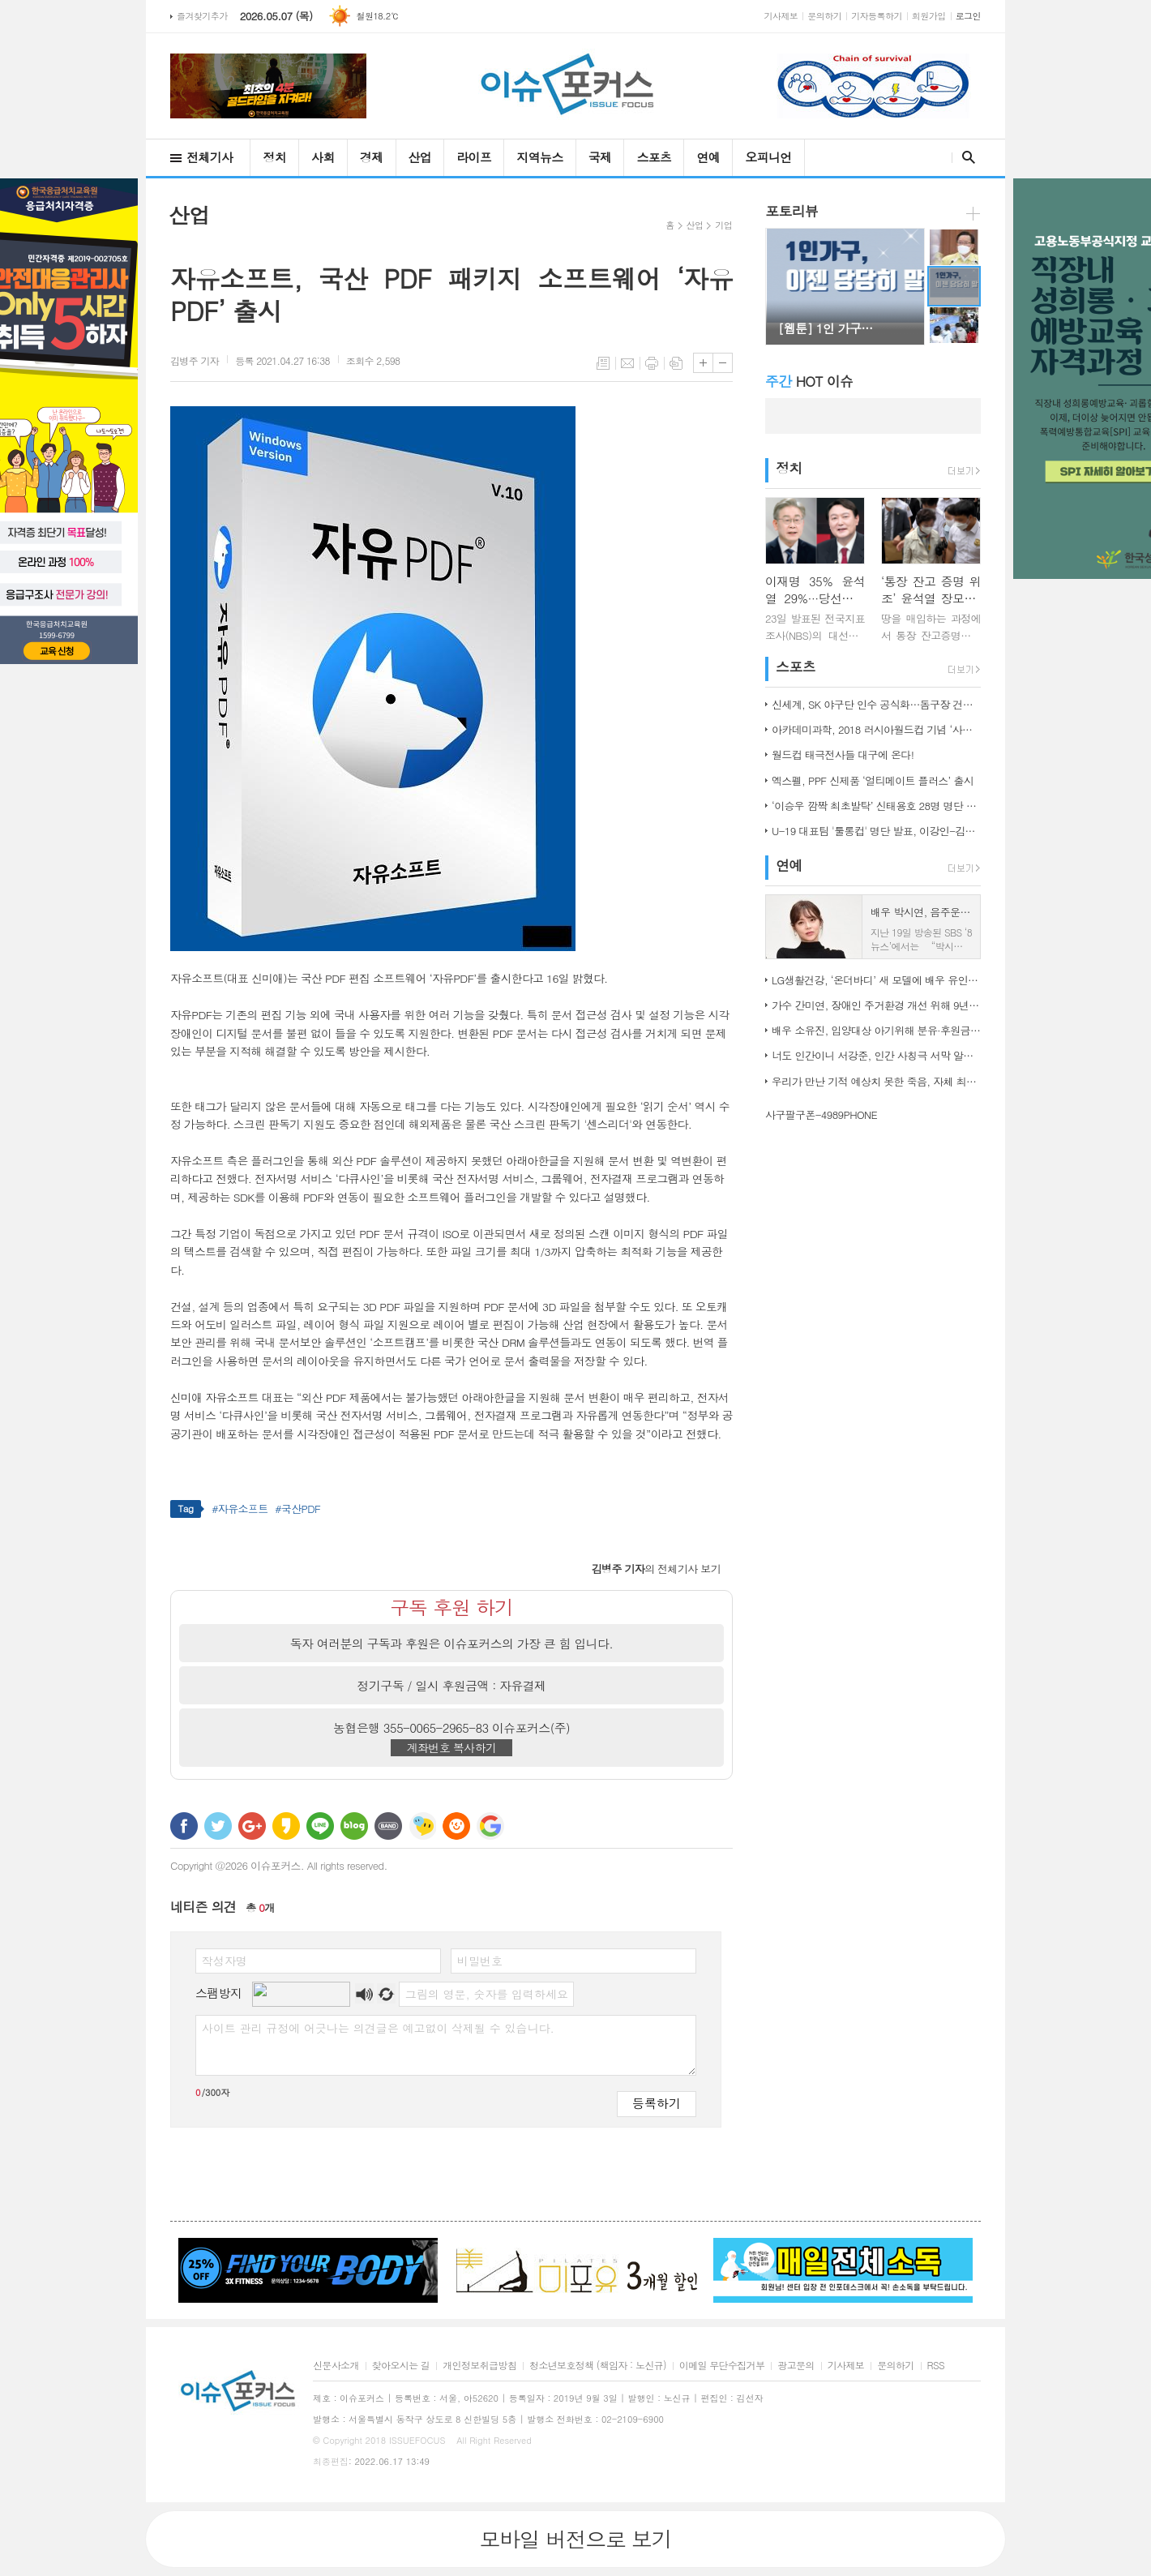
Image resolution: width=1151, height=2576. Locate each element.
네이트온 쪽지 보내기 (422, 1826)
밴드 (388, 1826)
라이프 (473, 156)
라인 (320, 1826)
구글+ (252, 1826)
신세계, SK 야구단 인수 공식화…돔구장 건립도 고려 (876, 704)
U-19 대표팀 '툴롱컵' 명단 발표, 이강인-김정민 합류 (876, 830)
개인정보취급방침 (479, 2366)
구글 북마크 (490, 1826)
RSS (935, 2366)
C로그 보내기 (456, 1826)
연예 (708, 156)
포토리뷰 (791, 211)
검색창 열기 (965, 157)
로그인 (968, 16)
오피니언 (768, 156)
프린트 (652, 363)
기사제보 (781, 16)
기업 (723, 225)
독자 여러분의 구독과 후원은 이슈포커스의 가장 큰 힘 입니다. (452, 1643)
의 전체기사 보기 (656, 1568)
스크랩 (676, 363)
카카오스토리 (286, 1826)
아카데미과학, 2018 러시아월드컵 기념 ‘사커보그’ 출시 (876, 729)
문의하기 (824, 16)
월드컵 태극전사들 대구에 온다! (843, 754)
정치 (274, 156)
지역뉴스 (539, 156)
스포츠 (653, 156)
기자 (194, 360)
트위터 (218, 1826)
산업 (420, 156)
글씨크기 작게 (722, 363)
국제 (600, 156)
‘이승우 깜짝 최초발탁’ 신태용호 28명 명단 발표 (876, 805)
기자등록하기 (876, 16)
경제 (371, 156)
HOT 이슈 (809, 381)
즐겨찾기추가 (202, 16)
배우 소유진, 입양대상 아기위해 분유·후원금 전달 (876, 1030)
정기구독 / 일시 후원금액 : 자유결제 (451, 1685)
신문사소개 (336, 2366)
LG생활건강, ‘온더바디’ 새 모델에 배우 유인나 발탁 (876, 980)
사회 (323, 156)
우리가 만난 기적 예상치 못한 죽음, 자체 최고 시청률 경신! (876, 1081)
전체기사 (209, 156)
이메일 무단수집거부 (722, 2366)
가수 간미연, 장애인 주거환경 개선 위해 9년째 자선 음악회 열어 (876, 1005)
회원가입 (929, 16)
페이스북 (184, 1826)
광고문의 (795, 2366)
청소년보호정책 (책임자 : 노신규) (597, 2366)
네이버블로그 (354, 1826)
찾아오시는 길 (401, 2366)
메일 (627, 363)
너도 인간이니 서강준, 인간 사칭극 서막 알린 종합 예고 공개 (876, 1055)
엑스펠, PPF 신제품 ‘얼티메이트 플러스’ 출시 (872, 780)
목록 (603, 363)
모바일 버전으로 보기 (575, 2538)
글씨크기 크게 (703, 363)
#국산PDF (297, 1508)
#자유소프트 (239, 1508)
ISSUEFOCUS (417, 2440)
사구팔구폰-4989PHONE (821, 1114)
